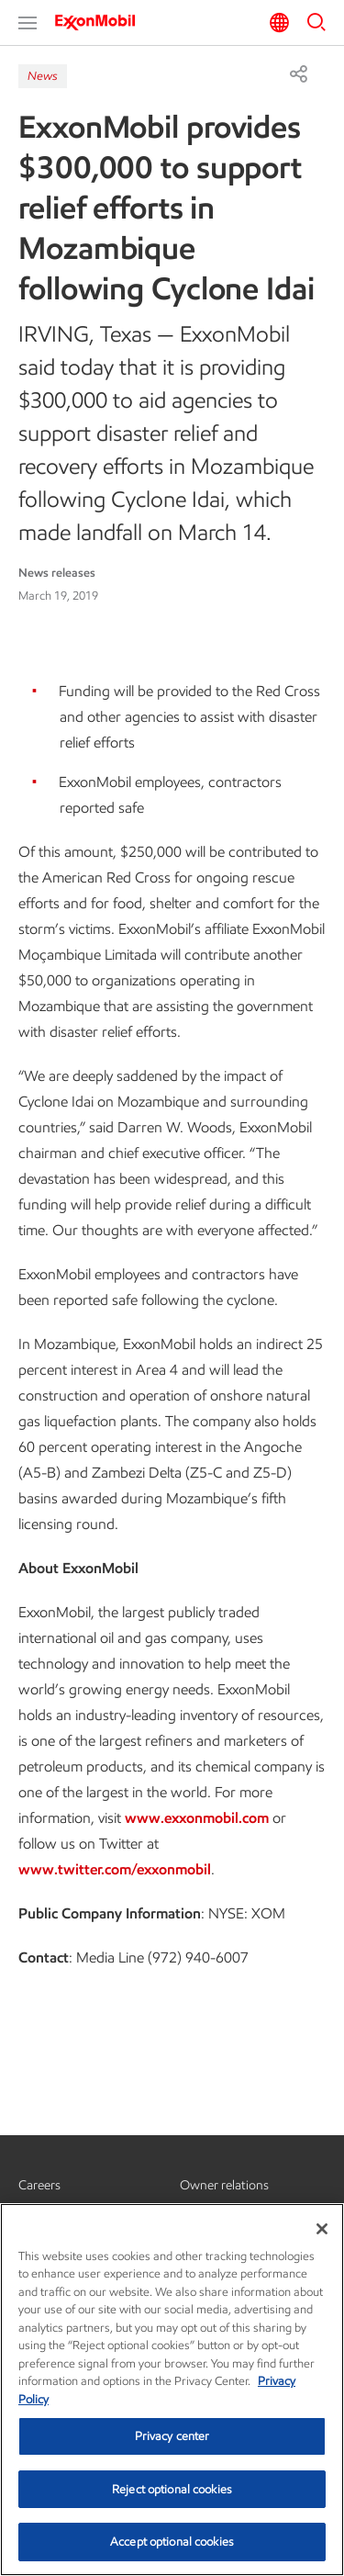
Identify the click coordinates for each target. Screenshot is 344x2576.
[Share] (298, 73)
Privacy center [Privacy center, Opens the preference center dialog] (172, 2436)
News (43, 76)
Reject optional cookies (172, 2489)
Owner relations (224, 2185)
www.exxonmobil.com (197, 1818)
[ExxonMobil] (101, 22)
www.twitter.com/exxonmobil (114, 1869)
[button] (27, 23)
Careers (39, 2185)
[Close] (322, 2229)
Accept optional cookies (172, 2541)
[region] (172, 2389)
